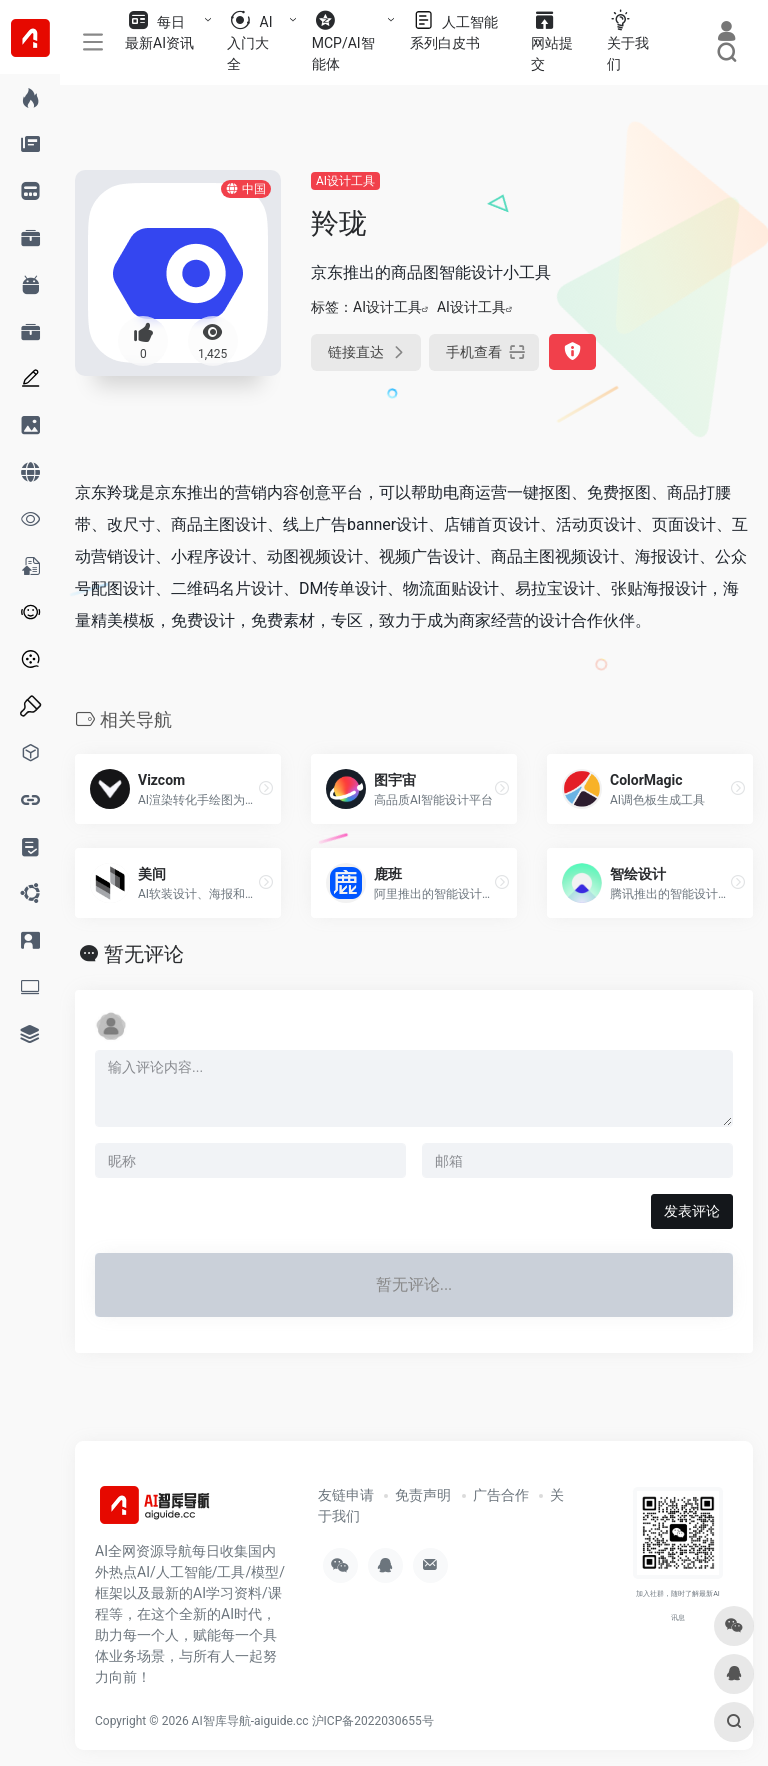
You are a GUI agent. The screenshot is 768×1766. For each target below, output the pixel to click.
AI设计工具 (345, 181)
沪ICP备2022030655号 (373, 1721)
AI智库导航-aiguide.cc (250, 1721)
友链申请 (346, 1495)
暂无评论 (144, 954)
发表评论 (692, 1211)
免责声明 (423, 1495)
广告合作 (501, 1495)
